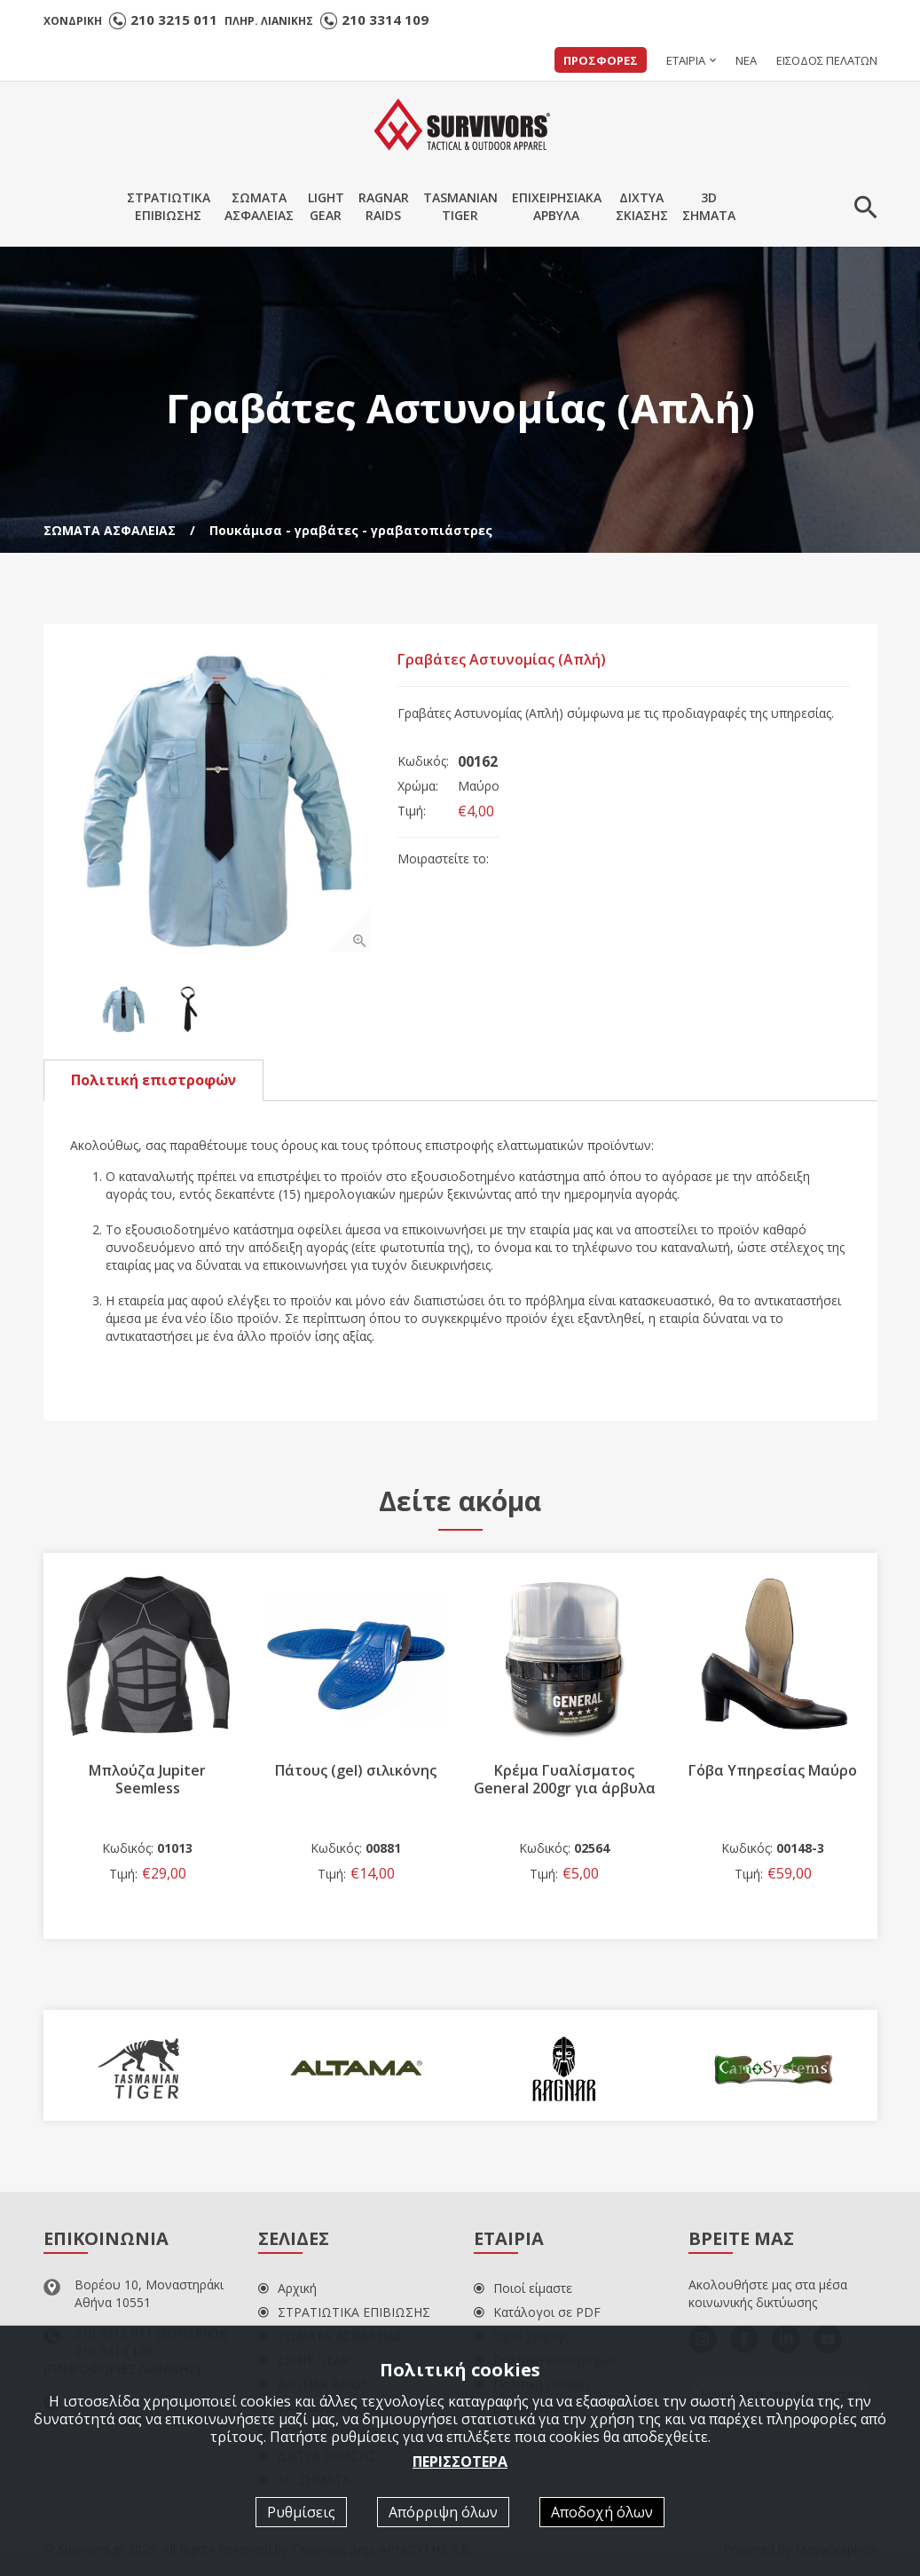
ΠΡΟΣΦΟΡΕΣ (600, 60)
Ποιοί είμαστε (523, 2288)
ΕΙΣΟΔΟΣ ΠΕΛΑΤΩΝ (826, 60)
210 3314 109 (385, 19)
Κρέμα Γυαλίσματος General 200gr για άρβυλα (565, 1779)
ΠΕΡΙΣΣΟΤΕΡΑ (460, 2461)
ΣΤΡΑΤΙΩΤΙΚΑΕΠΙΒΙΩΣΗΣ (168, 206)
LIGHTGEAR (326, 206)
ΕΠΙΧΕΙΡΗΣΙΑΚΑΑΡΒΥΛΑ (557, 206)
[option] (221, 801)
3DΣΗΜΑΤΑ (708, 206)
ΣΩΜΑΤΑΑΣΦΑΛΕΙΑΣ (259, 206)
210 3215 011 (173, 19)
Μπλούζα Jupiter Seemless (147, 1779)
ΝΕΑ (746, 60)
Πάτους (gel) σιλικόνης (355, 1770)
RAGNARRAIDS (383, 206)
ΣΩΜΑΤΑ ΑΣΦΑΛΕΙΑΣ (109, 530)
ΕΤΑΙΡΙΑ (685, 60)
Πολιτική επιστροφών (153, 1080)
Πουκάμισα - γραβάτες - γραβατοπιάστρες (350, 530)
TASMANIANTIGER (460, 206)
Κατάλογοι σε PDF (537, 2312)
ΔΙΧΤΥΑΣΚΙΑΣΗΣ (642, 206)
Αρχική (287, 2288)
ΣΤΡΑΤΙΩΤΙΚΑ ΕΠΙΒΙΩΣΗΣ (344, 2312)
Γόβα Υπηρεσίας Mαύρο (772, 1770)
